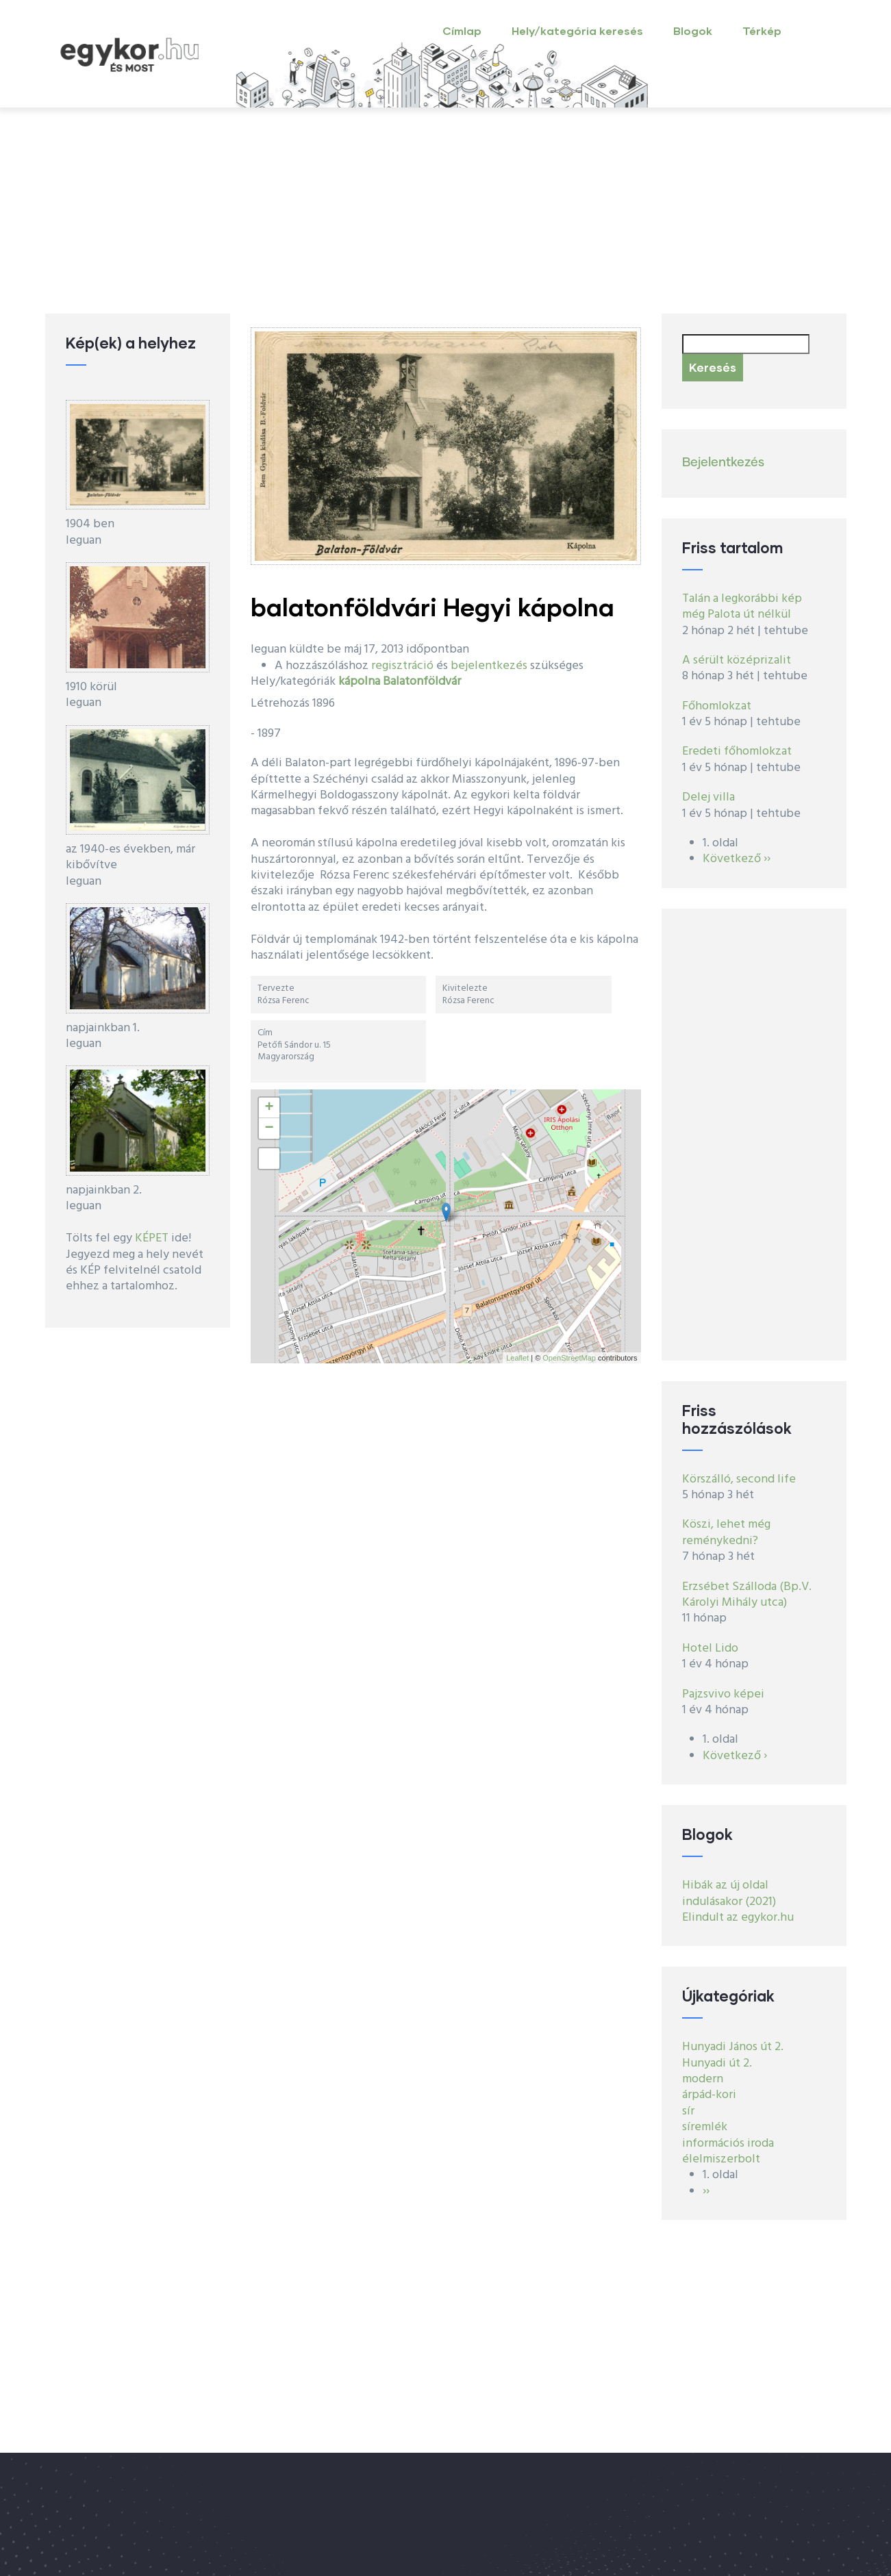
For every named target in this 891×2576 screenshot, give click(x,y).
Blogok (692, 30)
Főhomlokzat (716, 706)
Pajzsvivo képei (723, 1694)
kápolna (359, 682)
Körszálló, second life (739, 1479)
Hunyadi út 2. (717, 2063)
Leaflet (517, 1358)
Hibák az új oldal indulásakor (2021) (729, 1893)
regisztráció (402, 666)
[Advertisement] (446, 211)
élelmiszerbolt (721, 2159)
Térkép (761, 30)
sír (688, 2111)
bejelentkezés (489, 666)
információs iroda (728, 2144)
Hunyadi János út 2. (732, 2047)
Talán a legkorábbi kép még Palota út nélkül (742, 606)
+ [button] (268, 1108)
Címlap (461, 30)
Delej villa (708, 797)
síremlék (704, 2127)
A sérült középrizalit (736, 660)
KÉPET (151, 1238)
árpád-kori (709, 2095)
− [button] (268, 1128)
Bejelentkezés (723, 463)
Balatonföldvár (422, 682)
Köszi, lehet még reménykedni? (726, 1532)
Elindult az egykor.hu (738, 1918)
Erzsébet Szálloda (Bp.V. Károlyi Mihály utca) (747, 1595)
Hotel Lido (710, 1648)
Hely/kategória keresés (577, 30)
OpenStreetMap (569, 1358)
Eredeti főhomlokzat (737, 751)
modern (702, 2079)
